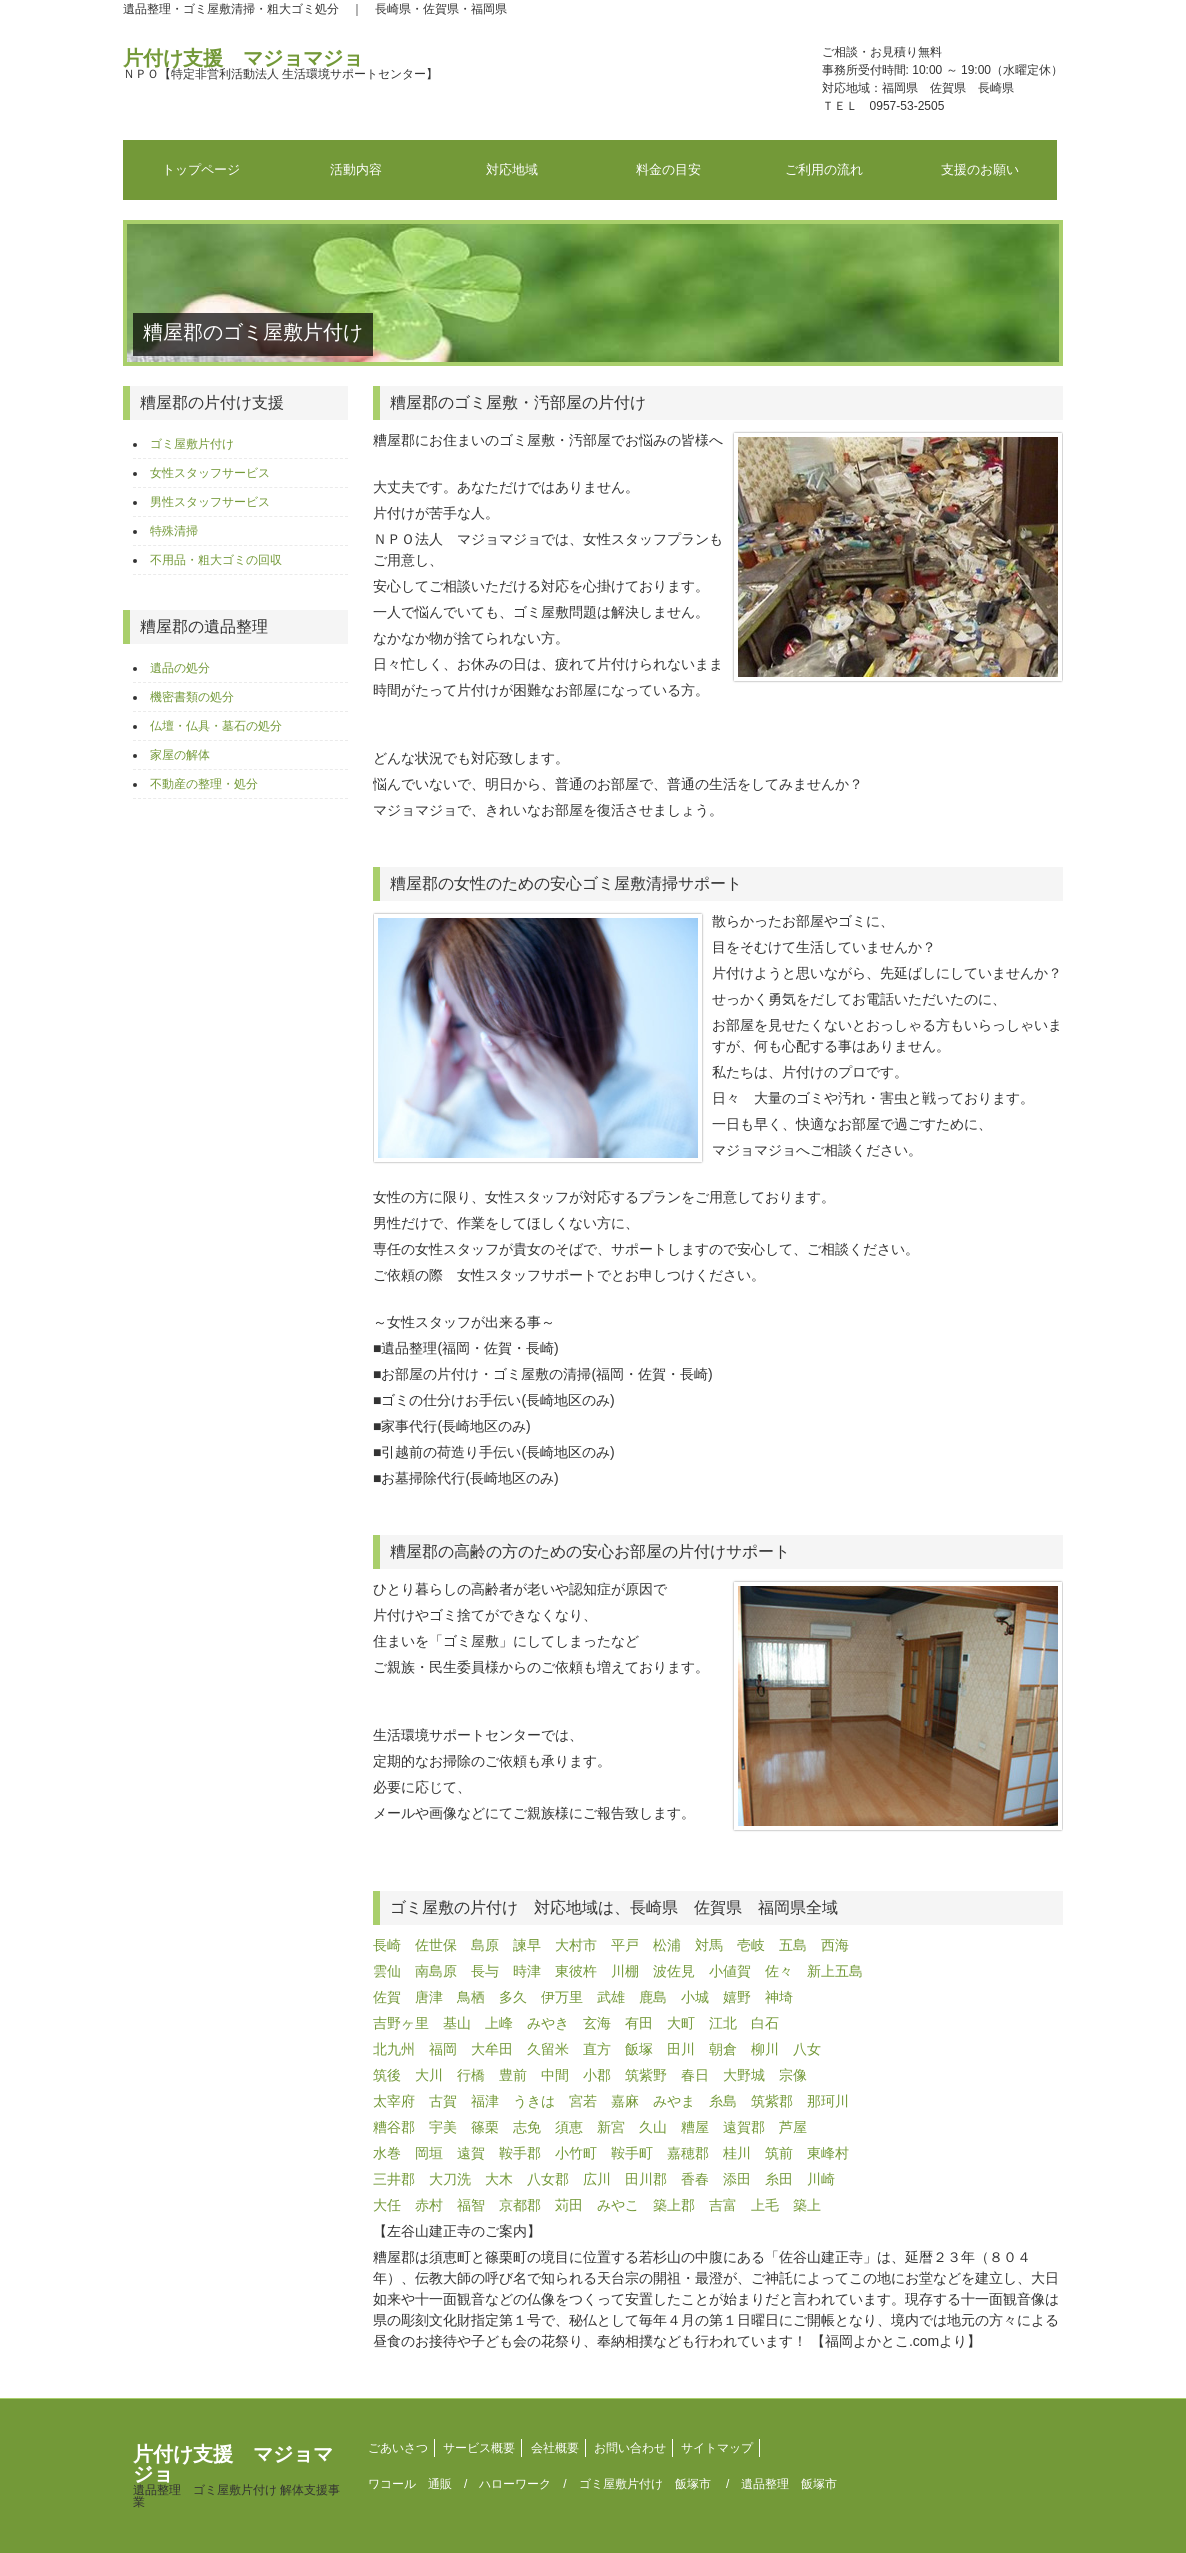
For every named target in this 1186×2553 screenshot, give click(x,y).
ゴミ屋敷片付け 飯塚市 (645, 2484)
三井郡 (394, 2179)
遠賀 (471, 2153)
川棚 (625, 1971)
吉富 (723, 2205)
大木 (499, 2179)
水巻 (387, 2153)
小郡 (597, 2075)
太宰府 (394, 2101)
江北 (723, 2023)
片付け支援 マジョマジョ (280, 64)
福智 (471, 2205)
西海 (835, 1945)
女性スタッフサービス (210, 473)
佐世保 (436, 1945)
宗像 (793, 2075)
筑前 (779, 2153)
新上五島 (835, 1971)
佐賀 (387, 1997)
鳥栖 (471, 1997)
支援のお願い (980, 169)
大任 (387, 2205)
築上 (807, 2205)
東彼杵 (576, 1971)
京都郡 (520, 2205)
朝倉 (723, 2049)
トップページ (201, 169)
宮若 (583, 2101)
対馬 (709, 1945)
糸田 (779, 2179)
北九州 (394, 2049)
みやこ (618, 2205)
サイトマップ (717, 2448)
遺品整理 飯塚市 (789, 2484)
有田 (639, 2023)
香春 (695, 2179)
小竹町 (576, 2153)
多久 (513, 1997)
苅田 (569, 2205)
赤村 (429, 2205)
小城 (695, 1997)
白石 (765, 2023)
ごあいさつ (398, 2448)
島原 (485, 1945)
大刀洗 (450, 2179)
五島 (793, 1945)
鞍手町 (632, 2153)
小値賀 (730, 1971)
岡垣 (429, 2153)
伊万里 (562, 1997)
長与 (485, 1971)
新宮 (611, 2127)
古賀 (443, 2101)
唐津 (429, 1997)
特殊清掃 (174, 531)
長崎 (387, 1945)
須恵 (569, 2127)
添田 (737, 2179)
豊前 (513, 2075)
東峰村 (828, 2153)
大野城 (744, 2075)
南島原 (436, 1971)
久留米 (548, 2049)
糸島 (723, 2101)
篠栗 (485, 2127)
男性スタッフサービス (210, 502)
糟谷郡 (394, 2127)
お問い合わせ (630, 2448)
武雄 (611, 1997)
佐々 (779, 1971)
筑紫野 (646, 2075)
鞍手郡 (520, 2153)
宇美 (443, 2127)
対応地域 (512, 169)
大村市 (576, 1945)
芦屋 (793, 2127)
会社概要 (555, 2448)
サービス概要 (479, 2448)
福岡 (443, 2049)
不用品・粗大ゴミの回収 (216, 560)
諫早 (527, 1945)
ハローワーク (515, 2484)
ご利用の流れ (824, 169)
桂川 (737, 2153)
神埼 (779, 1997)
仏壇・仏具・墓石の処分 (216, 726)
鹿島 (653, 1997)
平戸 (625, 1945)
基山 (457, 2023)
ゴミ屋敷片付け (192, 444)
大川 (429, 2075)
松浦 (667, 1945)
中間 (555, 2075)
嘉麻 (625, 2101)
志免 (527, 2127)
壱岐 (751, 1945)
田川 (681, 2049)
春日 (695, 2075)
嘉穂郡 (688, 2153)
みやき (548, 2023)
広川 (597, 2179)
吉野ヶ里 (401, 2023)
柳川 (765, 2049)
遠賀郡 (744, 2127)
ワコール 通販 (410, 2484)
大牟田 (492, 2049)
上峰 (499, 2023)
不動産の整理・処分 (204, 784)
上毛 (765, 2205)
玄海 (597, 2023)
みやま (674, 2101)
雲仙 (387, 1971)
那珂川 (828, 2101)
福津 (485, 2101)
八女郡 (548, 2179)
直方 (597, 2049)
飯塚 (639, 2049)
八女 (807, 2049)
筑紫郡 (772, 2101)
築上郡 (674, 2205)
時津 (527, 1971)
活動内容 (356, 169)
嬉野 (737, 1997)
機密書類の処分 (192, 697)
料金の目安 (668, 169)
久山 (653, 2127)
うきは (534, 2101)
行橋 (471, 2075)
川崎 (821, 2179)
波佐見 (674, 1971)
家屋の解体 (180, 755)
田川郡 (646, 2179)
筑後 (387, 2075)
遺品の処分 (180, 668)
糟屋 (695, 2127)
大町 (681, 2023)
